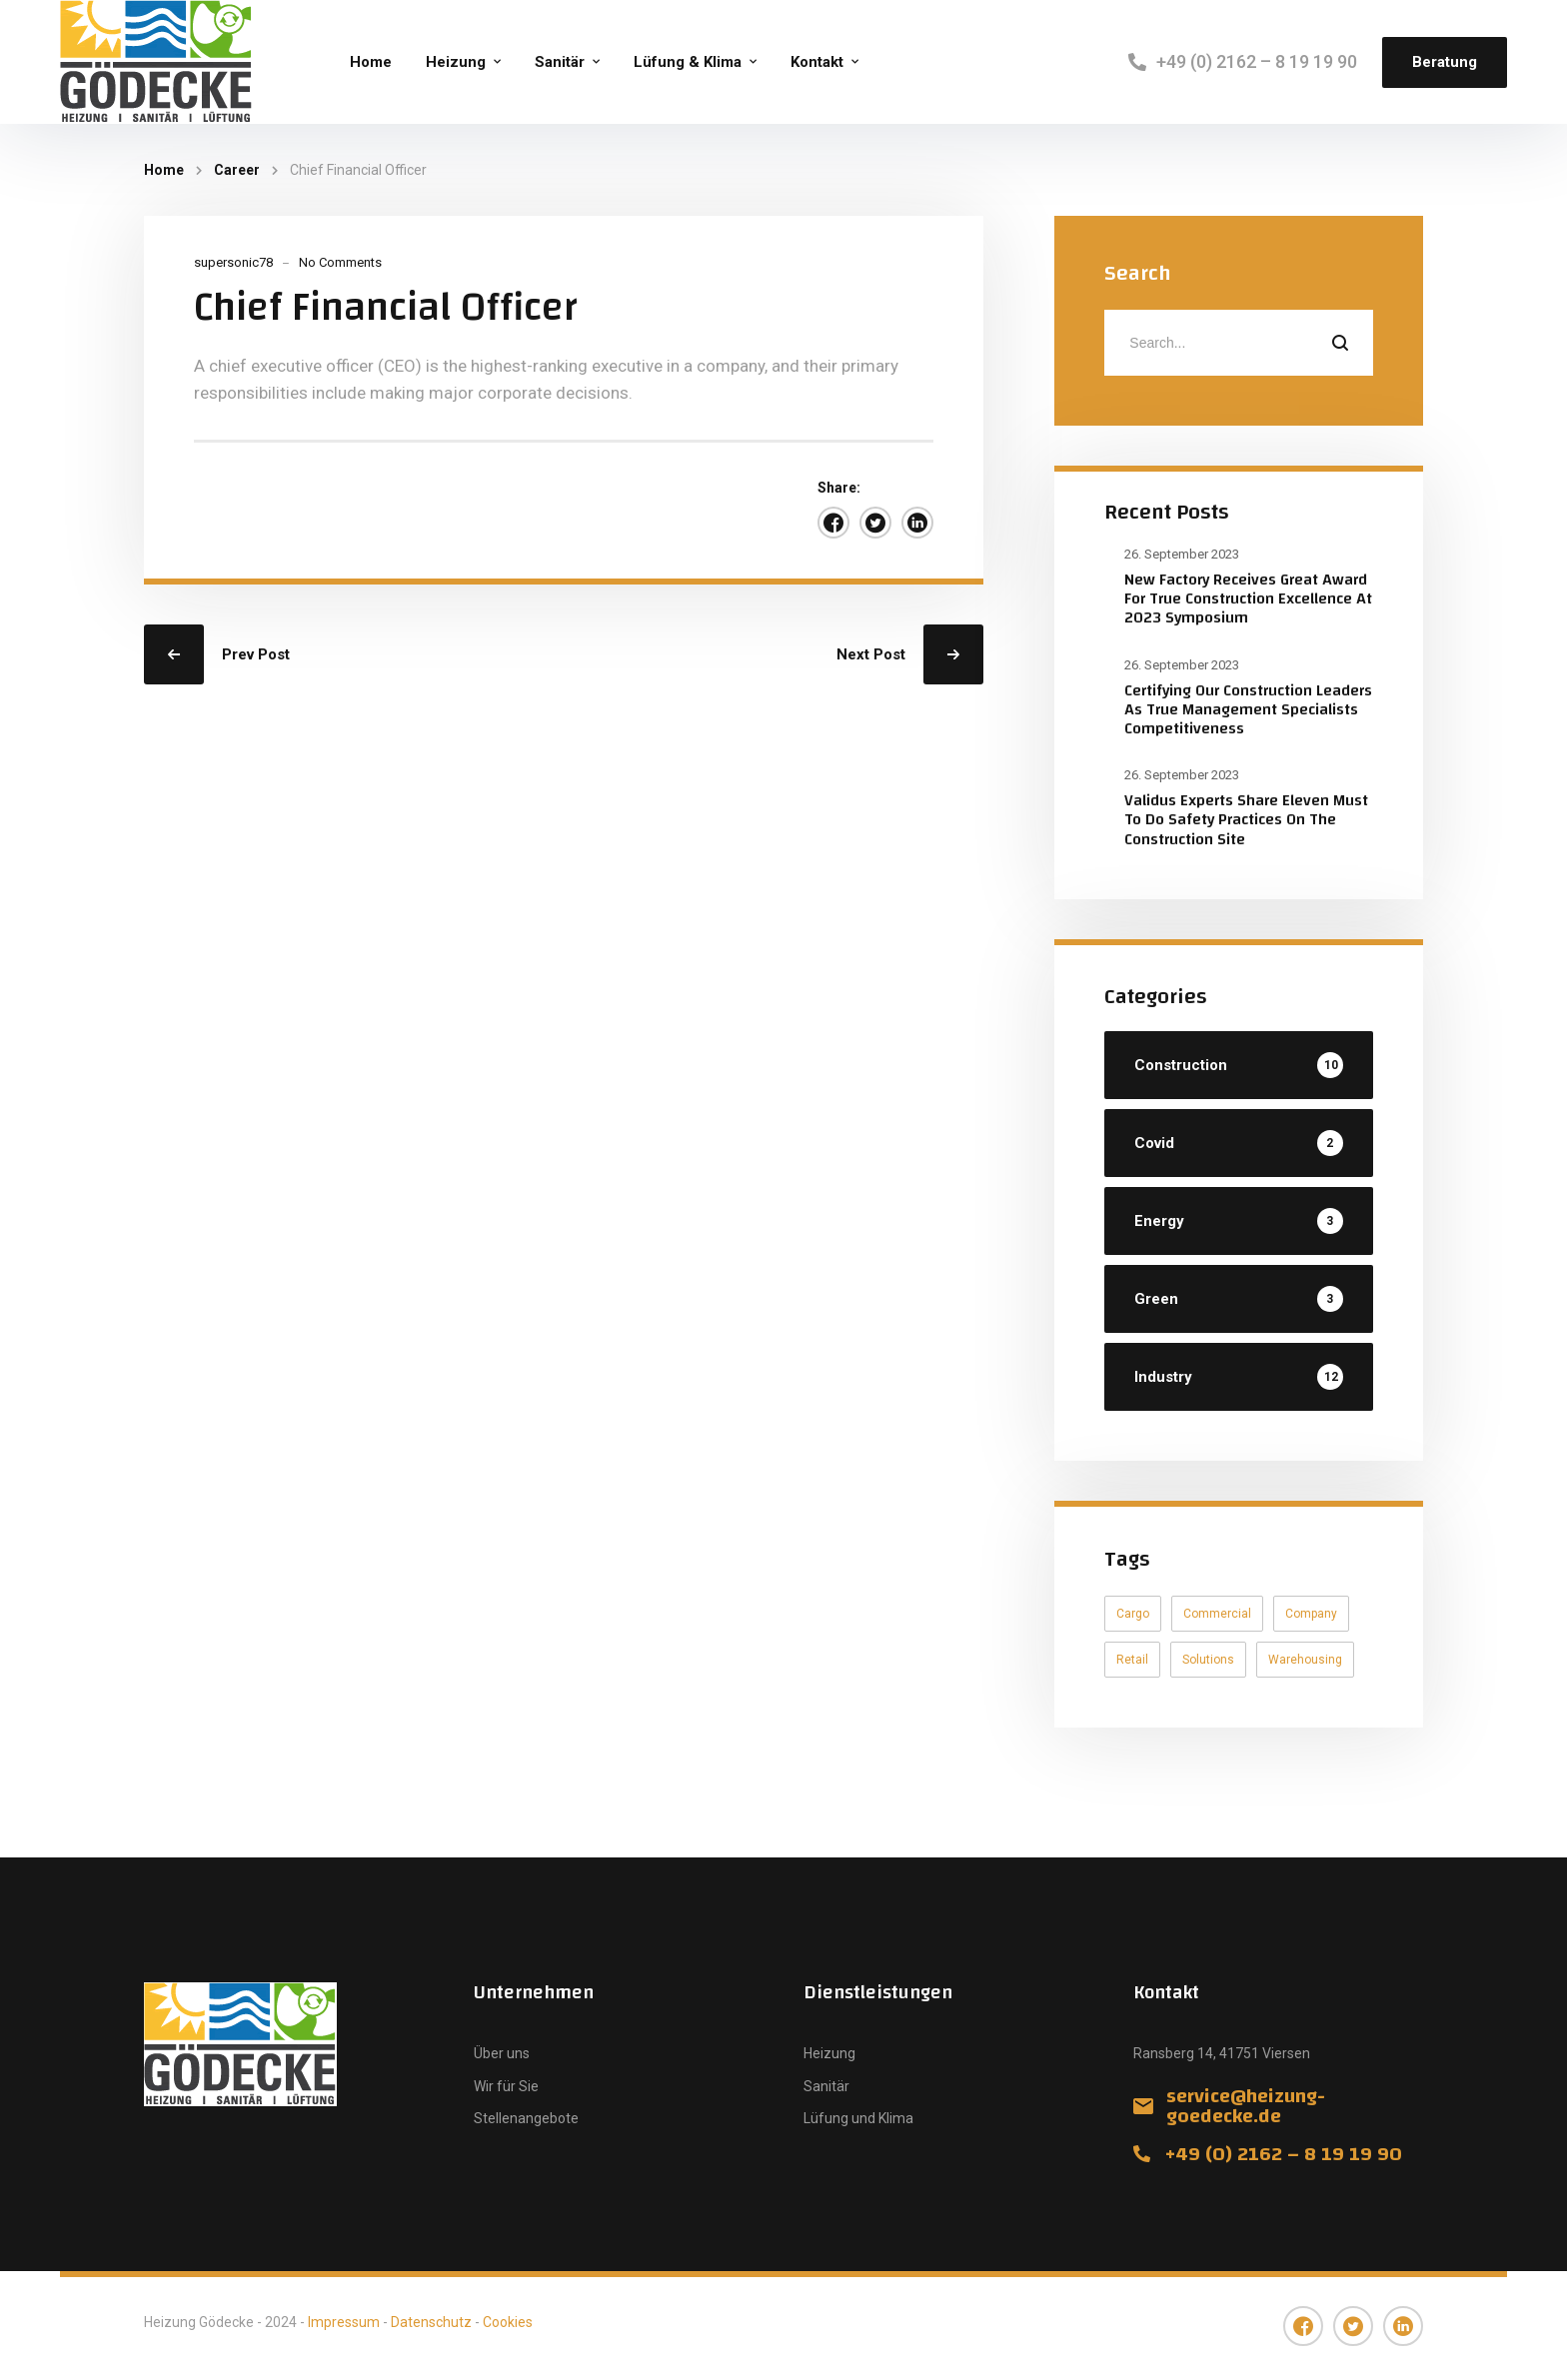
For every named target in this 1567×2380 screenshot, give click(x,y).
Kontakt (816, 62)
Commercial (1217, 1614)
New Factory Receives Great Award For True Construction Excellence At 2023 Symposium (1248, 598)
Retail (1132, 1660)
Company (1311, 1614)
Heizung (456, 62)
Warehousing (1305, 1660)
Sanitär (560, 62)
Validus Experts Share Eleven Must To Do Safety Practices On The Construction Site (1246, 819)
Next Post (870, 654)
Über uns (502, 2053)
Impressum (344, 2322)
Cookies (508, 2322)
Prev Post (256, 654)
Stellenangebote (526, 2118)
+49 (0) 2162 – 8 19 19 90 (1256, 61)
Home (371, 62)
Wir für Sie (506, 2086)
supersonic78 (233, 262)
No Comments (340, 262)
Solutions (1208, 1660)
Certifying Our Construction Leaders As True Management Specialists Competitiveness (1248, 709)
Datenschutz (431, 2322)
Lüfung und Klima (858, 2118)
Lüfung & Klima (688, 62)
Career (237, 170)
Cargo (1132, 1614)
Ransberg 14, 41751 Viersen (1221, 2053)
